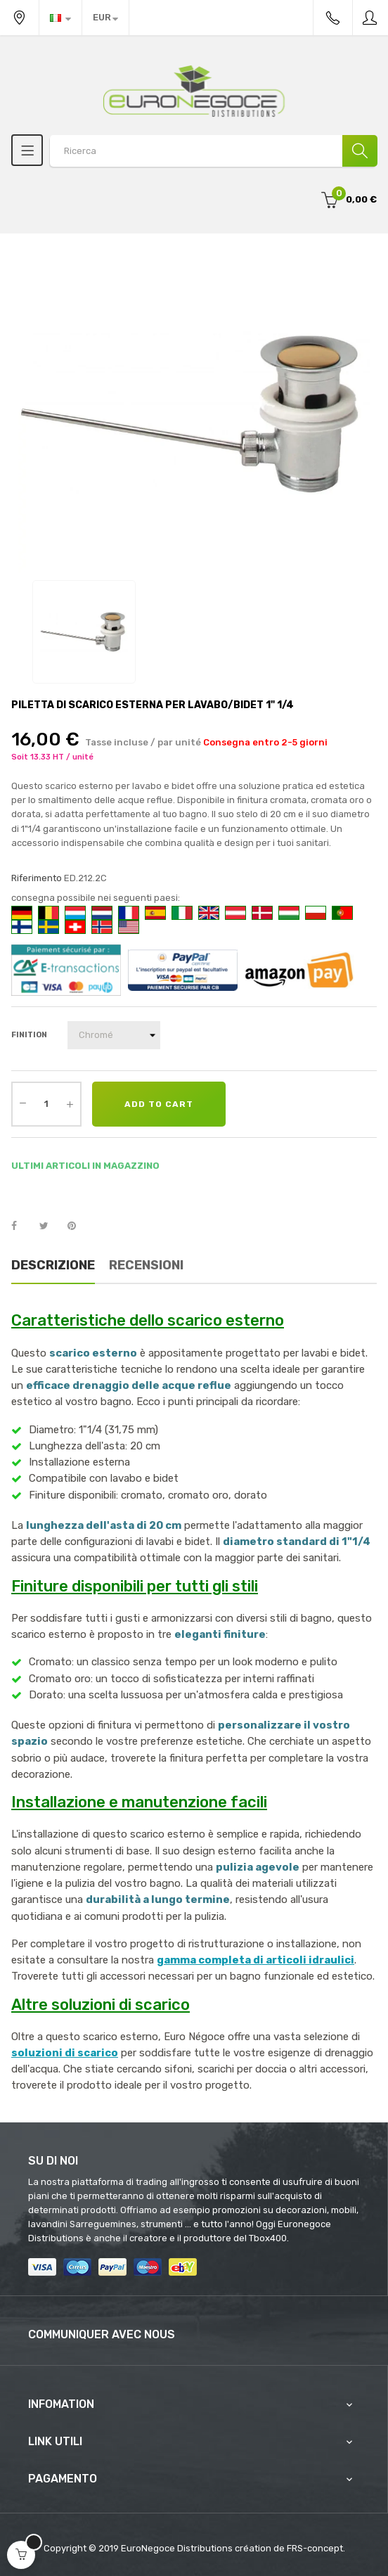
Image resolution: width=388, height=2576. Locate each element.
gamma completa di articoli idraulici (255, 1960)
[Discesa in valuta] (105, 17)
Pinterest (78, 1226)
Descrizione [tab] (53, 1265)
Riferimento (36, 878)
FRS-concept (315, 2548)
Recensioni (146, 1265)
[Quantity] (46, 1104)
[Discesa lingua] (60, 17)
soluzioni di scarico (64, 2052)
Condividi (21, 1226)
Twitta (49, 1226)
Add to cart (158, 1104)
